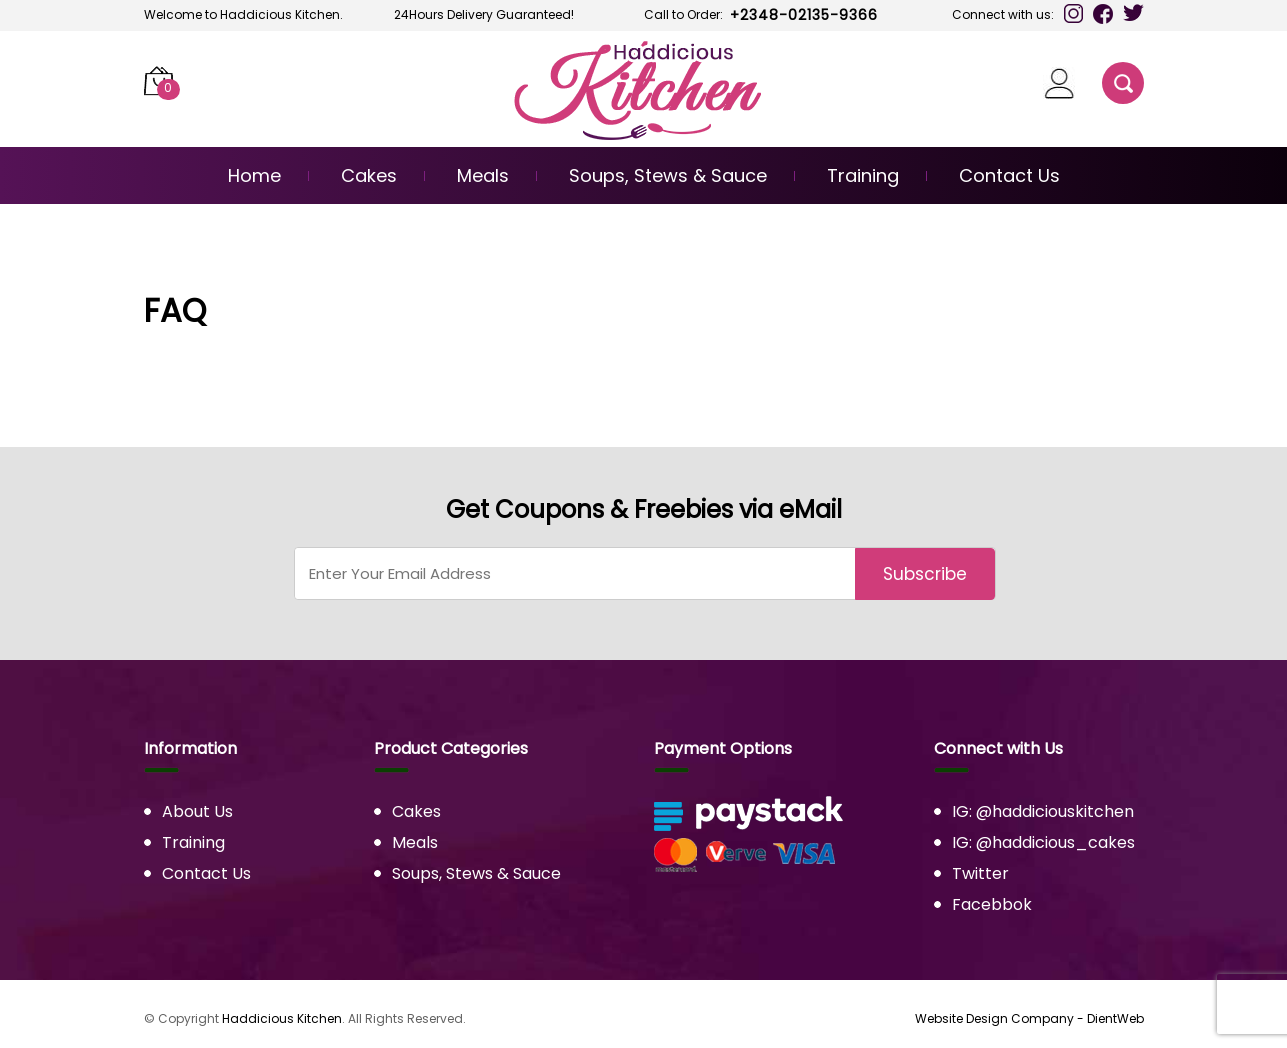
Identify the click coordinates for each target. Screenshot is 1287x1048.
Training (863, 175)
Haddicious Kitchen (282, 1018)
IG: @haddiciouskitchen (1043, 811)
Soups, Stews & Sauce (668, 175)
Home (254, 175)
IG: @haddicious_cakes (1043, 842)
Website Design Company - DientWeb (1029, 1018)
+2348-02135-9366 (804, 15)
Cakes (369, 175)
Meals (483, 175)
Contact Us (1009, 175)
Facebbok (992, 904)
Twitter (980, 873)
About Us (197, 811)
